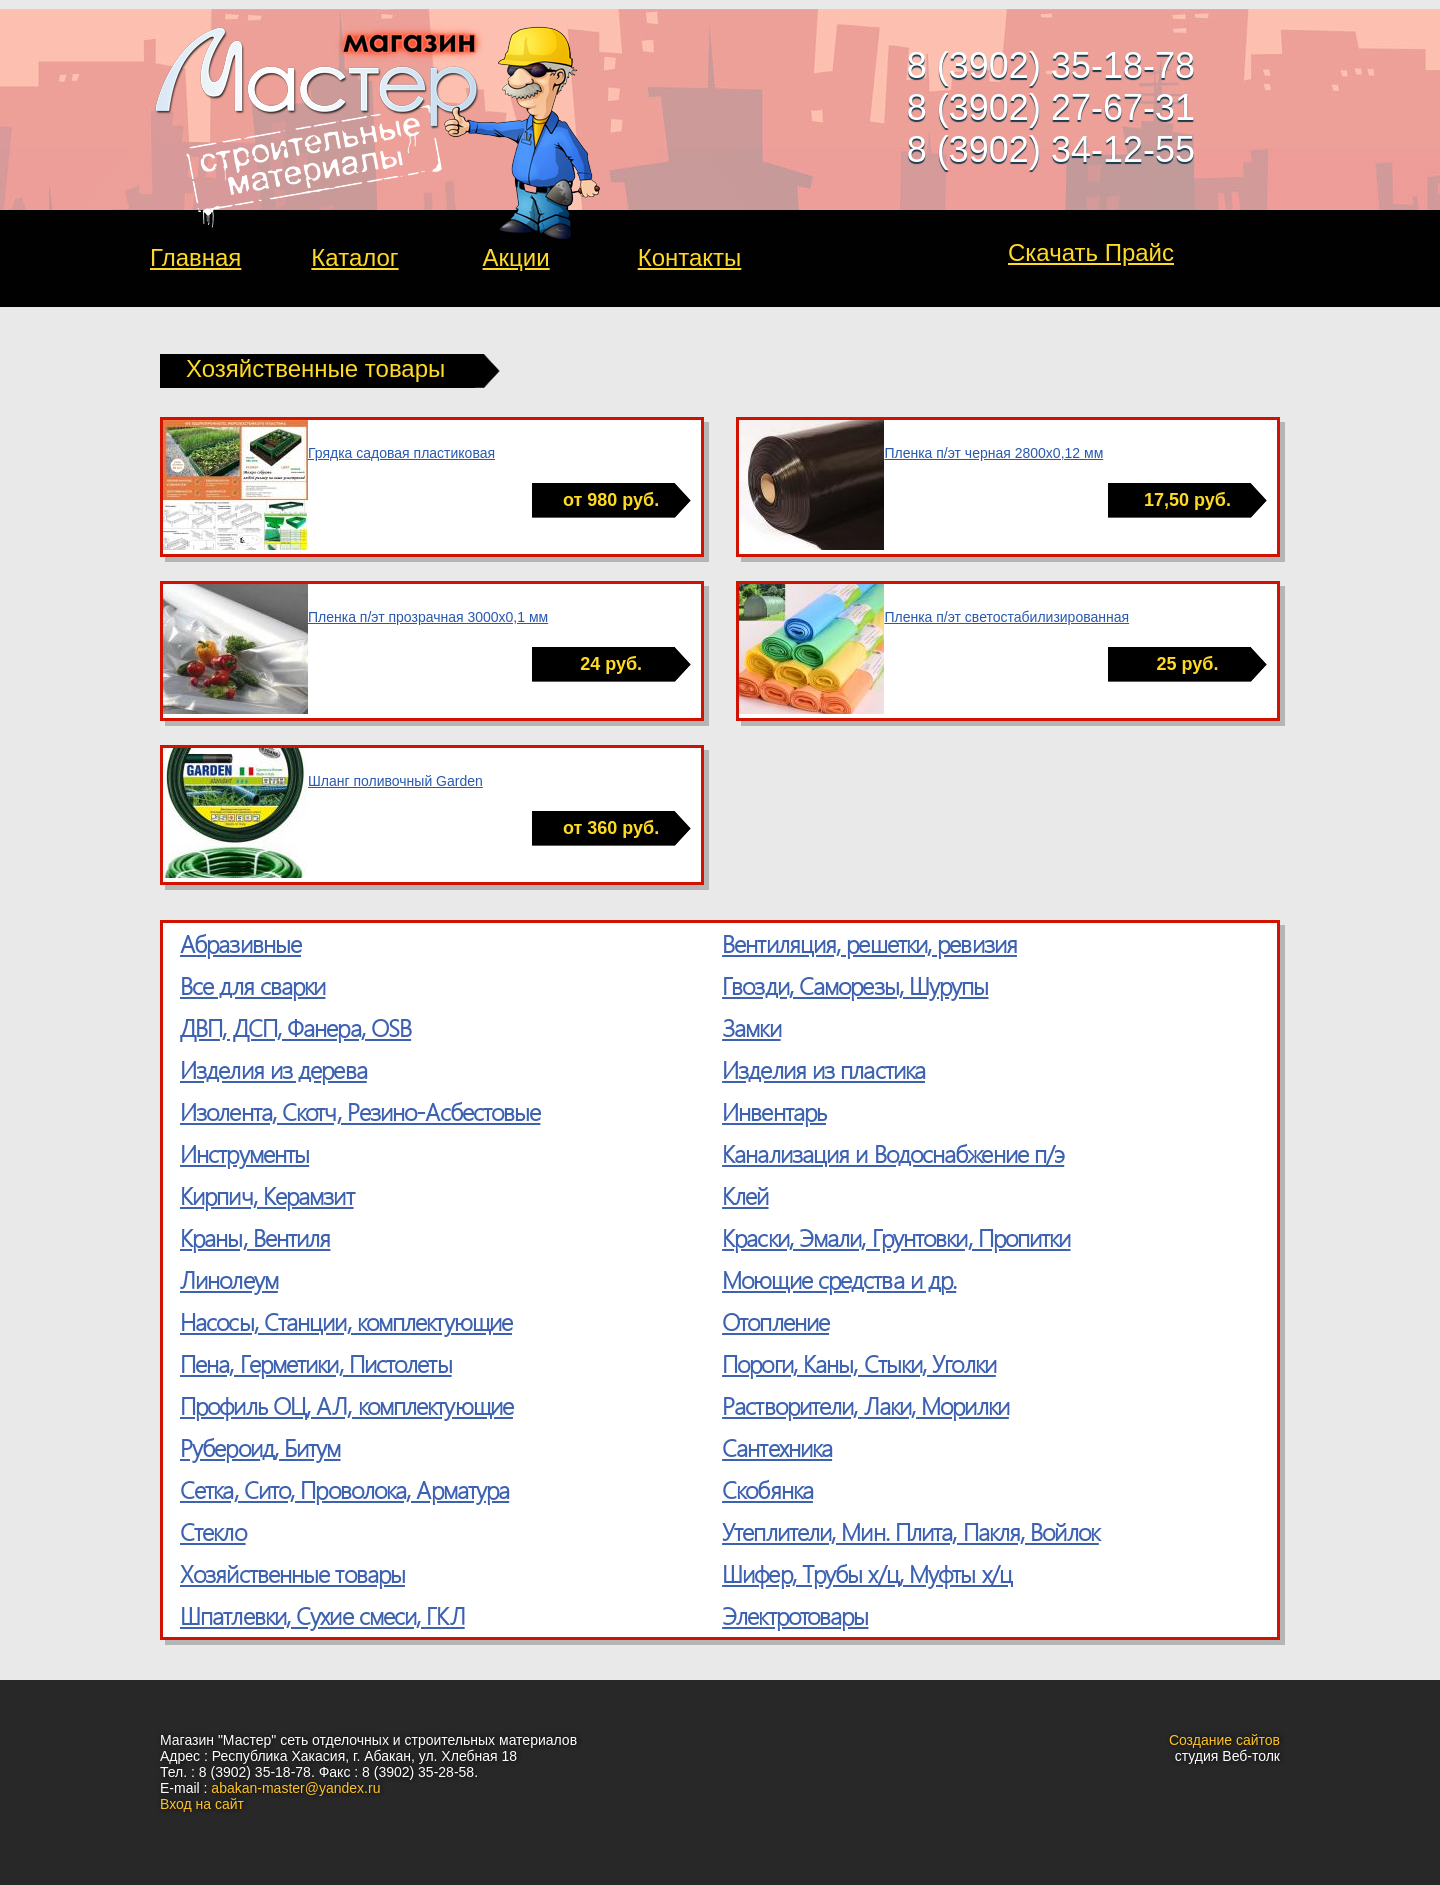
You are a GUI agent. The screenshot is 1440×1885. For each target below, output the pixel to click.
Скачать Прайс (1091, 252)
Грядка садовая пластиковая (401, 453)
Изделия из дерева (273, 1069)
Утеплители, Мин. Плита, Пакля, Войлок (910, 1531)
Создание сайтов (1224, 1740)
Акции (516, 257)
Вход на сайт (202, 1804)
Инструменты (244, 1153)
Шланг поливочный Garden (395, 781)
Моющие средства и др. (839, 1279)
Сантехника (777, 1447)
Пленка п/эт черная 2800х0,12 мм (993, 453)
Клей (745, 1195)
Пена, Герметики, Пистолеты (316, 1363)
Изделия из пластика (823, 1069)
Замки (751, 1027)
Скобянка (767, 1489)
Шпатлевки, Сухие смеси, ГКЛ (322, 1615)
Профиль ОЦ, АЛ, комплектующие (346, 1405)
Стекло (213, 1531)
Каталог (354, 257)
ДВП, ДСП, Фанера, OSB (295, 1027)
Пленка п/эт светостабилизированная (1006, 617)
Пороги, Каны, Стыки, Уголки (859, 1363)
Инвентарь (774, 1111)
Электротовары (795, 1615)
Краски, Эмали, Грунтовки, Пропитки (896, 1237)
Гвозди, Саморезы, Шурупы (855, 985)
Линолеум (229, 1279)
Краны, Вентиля (255, 1237)
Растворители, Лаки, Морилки (865, 1405)
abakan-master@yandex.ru (295, 1788)
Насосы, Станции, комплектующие (346, 1321)
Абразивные (240, 943)
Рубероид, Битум (260, 1447)
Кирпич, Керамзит (267, 1195)
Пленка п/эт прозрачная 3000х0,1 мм (428, 617)
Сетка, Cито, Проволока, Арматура (344, 1489)
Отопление (775, 1321)
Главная (195, 257)
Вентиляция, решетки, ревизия (869, 943)
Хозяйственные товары (292, 1573)
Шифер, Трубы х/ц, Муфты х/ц (867, 1573)
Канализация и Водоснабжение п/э (893, 1153)
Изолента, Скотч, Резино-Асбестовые (360, 1111)
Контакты (690, 257)
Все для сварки (252, 985)
